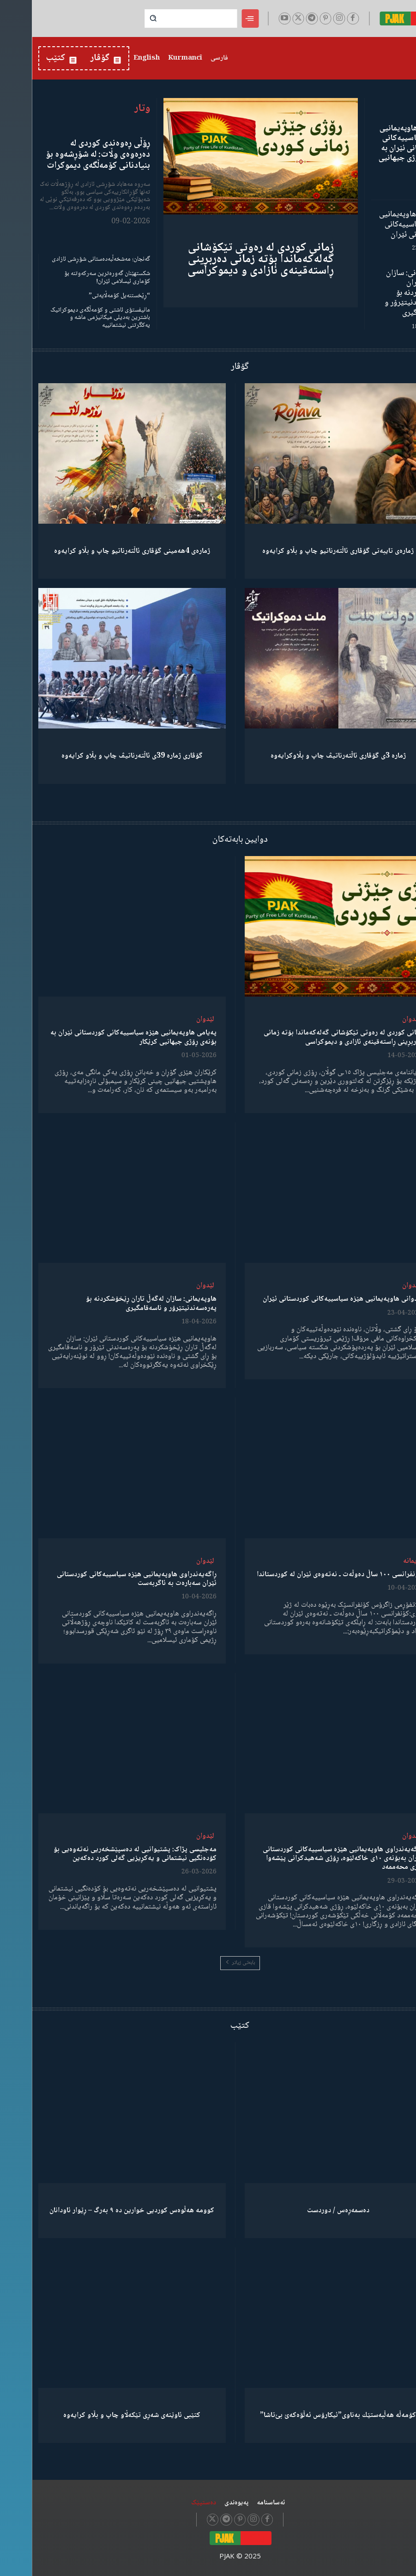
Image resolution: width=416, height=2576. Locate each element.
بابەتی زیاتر (208, 1963)
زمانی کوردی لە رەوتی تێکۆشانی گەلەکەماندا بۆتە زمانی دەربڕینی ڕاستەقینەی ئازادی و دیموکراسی (229, 259)
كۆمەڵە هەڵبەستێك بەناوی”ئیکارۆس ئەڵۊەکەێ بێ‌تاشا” (306, 2415)
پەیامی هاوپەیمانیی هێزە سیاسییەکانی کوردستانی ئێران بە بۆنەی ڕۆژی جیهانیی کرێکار (378, 148)
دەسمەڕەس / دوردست (306, 2210)
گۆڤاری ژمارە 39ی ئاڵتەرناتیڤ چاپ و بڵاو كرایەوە (100, 756)
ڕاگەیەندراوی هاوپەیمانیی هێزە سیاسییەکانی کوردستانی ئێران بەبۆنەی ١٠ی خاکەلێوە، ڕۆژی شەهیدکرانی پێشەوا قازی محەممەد (311, 1858)
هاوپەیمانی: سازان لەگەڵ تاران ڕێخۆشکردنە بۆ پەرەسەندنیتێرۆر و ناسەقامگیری (381, 293)
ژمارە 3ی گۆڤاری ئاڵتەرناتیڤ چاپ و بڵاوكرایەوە (306, 756)
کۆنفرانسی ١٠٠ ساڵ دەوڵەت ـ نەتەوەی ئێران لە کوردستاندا (308, 1574)
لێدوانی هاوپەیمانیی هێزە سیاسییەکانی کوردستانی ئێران (378, 224)
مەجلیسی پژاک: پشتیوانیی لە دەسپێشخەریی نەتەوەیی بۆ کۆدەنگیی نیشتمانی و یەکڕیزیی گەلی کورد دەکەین (103, 1853)
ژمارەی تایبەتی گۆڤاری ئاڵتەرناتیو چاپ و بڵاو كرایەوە (306, 551)
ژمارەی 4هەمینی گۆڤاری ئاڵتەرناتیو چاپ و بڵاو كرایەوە (100, 551)
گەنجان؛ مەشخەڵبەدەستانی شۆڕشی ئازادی (69, 259)
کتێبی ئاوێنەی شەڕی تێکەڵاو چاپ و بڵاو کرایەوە (100, 2415)
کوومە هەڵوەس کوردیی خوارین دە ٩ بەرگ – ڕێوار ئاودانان (100, 2210)
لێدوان (379, 1019)
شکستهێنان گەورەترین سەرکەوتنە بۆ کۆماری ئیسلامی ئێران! (75, 277)
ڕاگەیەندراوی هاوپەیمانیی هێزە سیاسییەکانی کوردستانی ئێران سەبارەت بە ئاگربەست (105, 1578)
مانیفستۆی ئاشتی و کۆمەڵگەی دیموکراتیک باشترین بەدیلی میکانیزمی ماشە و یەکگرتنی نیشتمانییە (68, 318)
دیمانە (379, 1560)
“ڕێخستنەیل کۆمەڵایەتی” (87, 295)
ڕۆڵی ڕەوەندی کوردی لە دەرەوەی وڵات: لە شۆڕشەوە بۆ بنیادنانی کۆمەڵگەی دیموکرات (66, 155)
